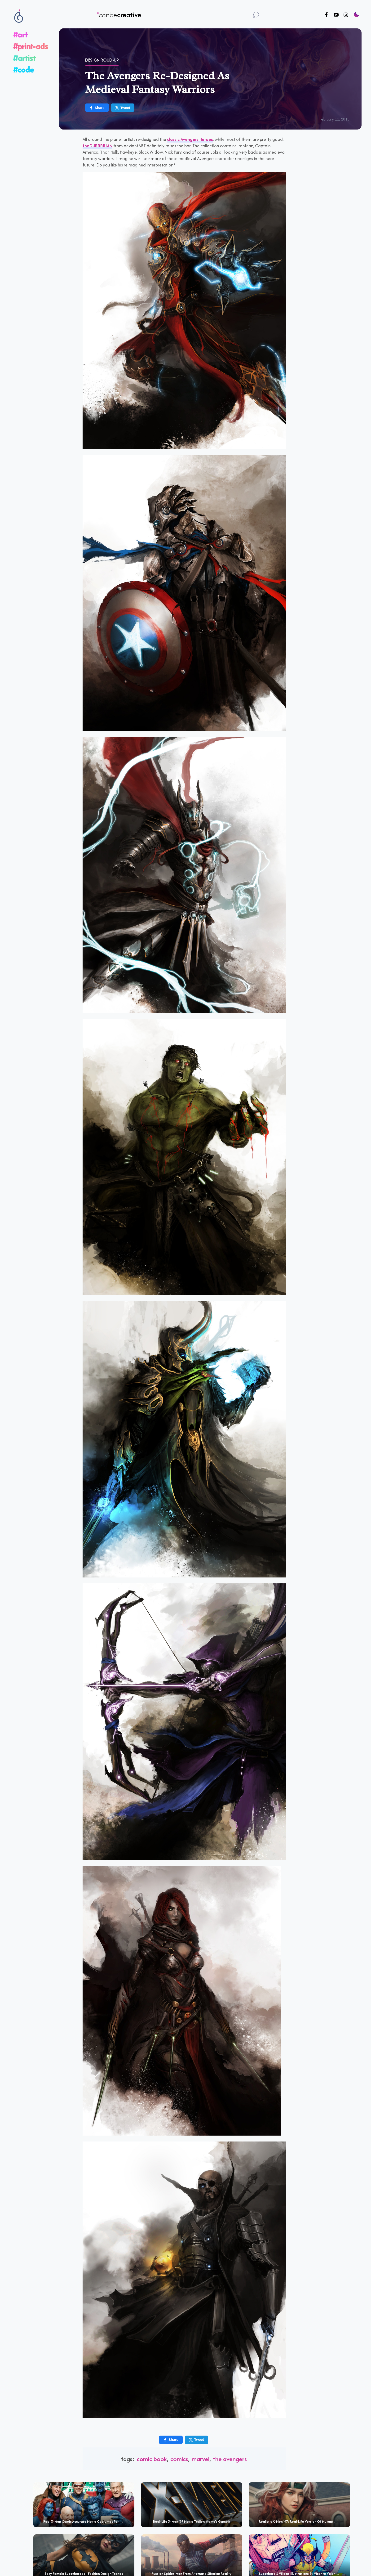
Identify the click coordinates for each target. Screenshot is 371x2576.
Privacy (177, 2557)
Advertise (212, 2557)
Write (230, 2557)
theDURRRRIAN (97, 146)
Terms (194, 2557)
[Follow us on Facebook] (326, 15)
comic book (152, 2459)
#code (23, 69)
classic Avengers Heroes (190, 139)
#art (20, 34)
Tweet (122, 107)
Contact (159, 2557)
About (141, 2557)
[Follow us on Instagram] (346, 15)
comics (179, 2459)
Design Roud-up (102, 60)
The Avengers (230, 2459)
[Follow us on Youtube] (336, 15)
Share (97, 107)
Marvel (200, 2459)
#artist (24, 58)
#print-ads (30, 46)
